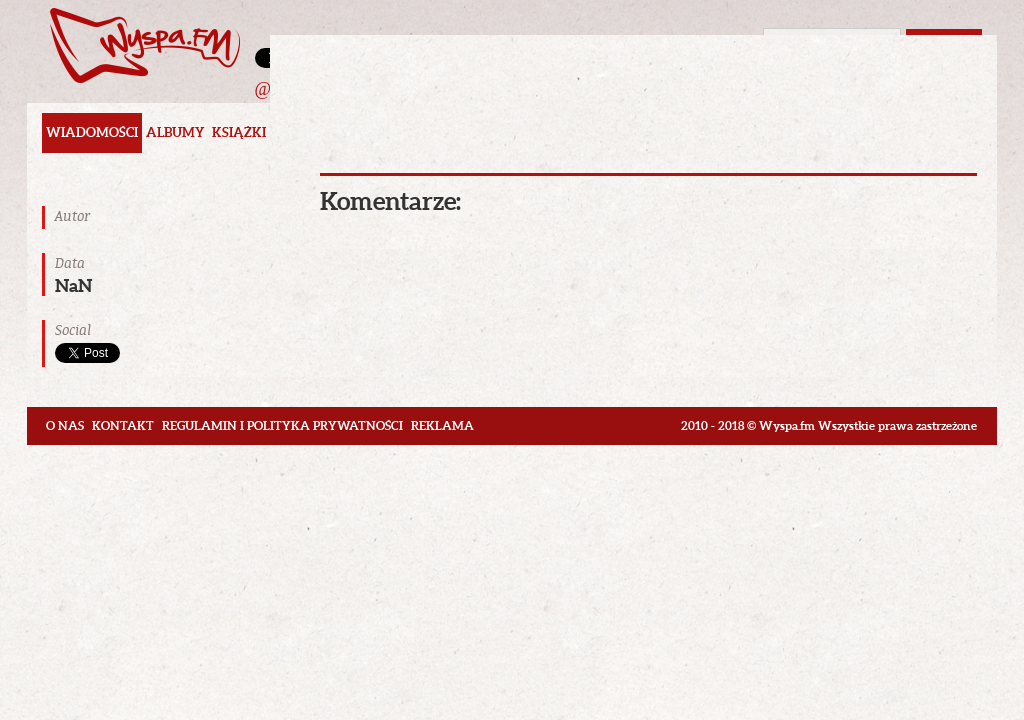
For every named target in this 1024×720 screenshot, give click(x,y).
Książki (239, 132)
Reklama (442, 425)
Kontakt (123, 425)
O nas (65, 425)
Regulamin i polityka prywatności (282, 425)
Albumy (175, 132)
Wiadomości (92, 132)
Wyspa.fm (145, 45)
